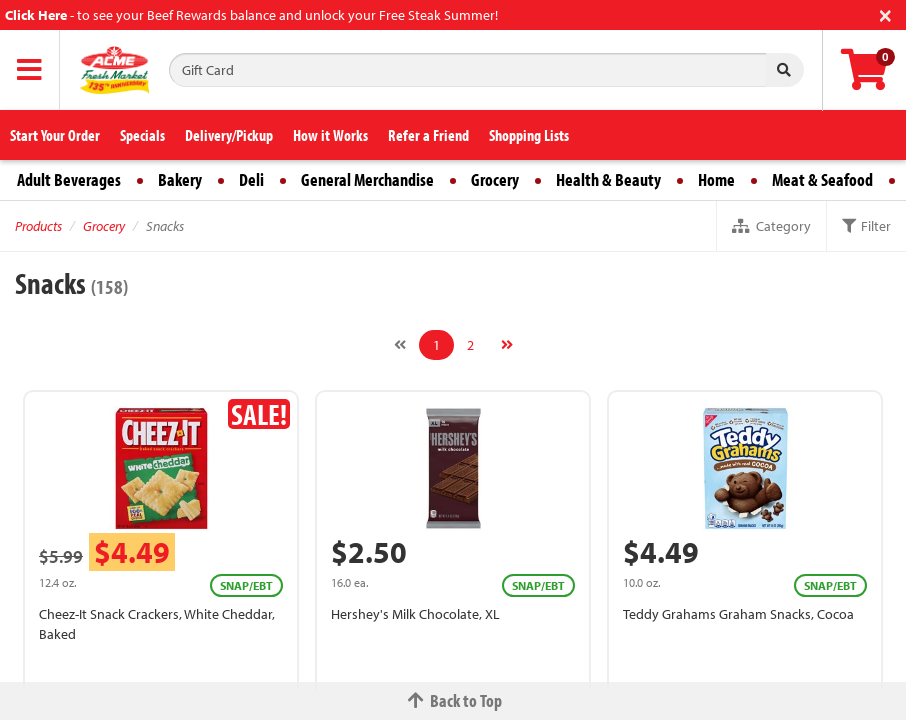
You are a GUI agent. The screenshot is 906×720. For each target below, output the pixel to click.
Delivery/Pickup (229, 135)
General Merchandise (367, 179)
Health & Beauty (608, 179)
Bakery (180, 179)
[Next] (507, 345)
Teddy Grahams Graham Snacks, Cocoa (738, 614)
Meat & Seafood (822, 179)
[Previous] (400, 345)
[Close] (885, 13)
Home (716, 179)
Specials (142, 135)
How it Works (330, 135)
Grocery (495, 179)
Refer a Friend (428, 135)
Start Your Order (55, 135)
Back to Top (453, 700)
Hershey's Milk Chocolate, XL (415, 614)
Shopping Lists (529, 135)
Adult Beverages (69, 179)
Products (38, 226)
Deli (251, 179)
